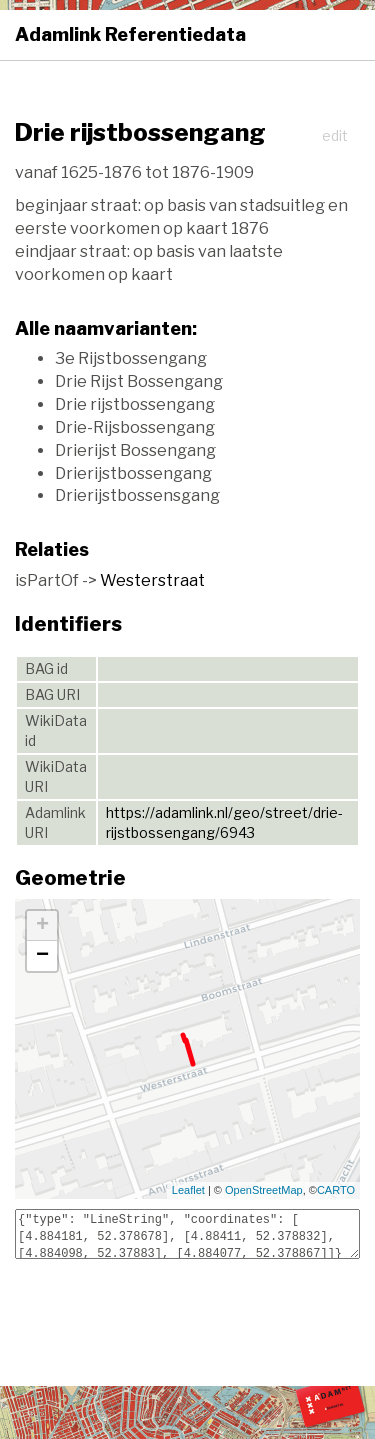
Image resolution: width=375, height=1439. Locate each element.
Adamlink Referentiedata (130, 34)
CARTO (336, 1190)
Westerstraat (152, 580)
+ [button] (42, 926)
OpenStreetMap (264, 1190)
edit (335, 135)
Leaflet (188, 1190)
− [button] (42, 956)
